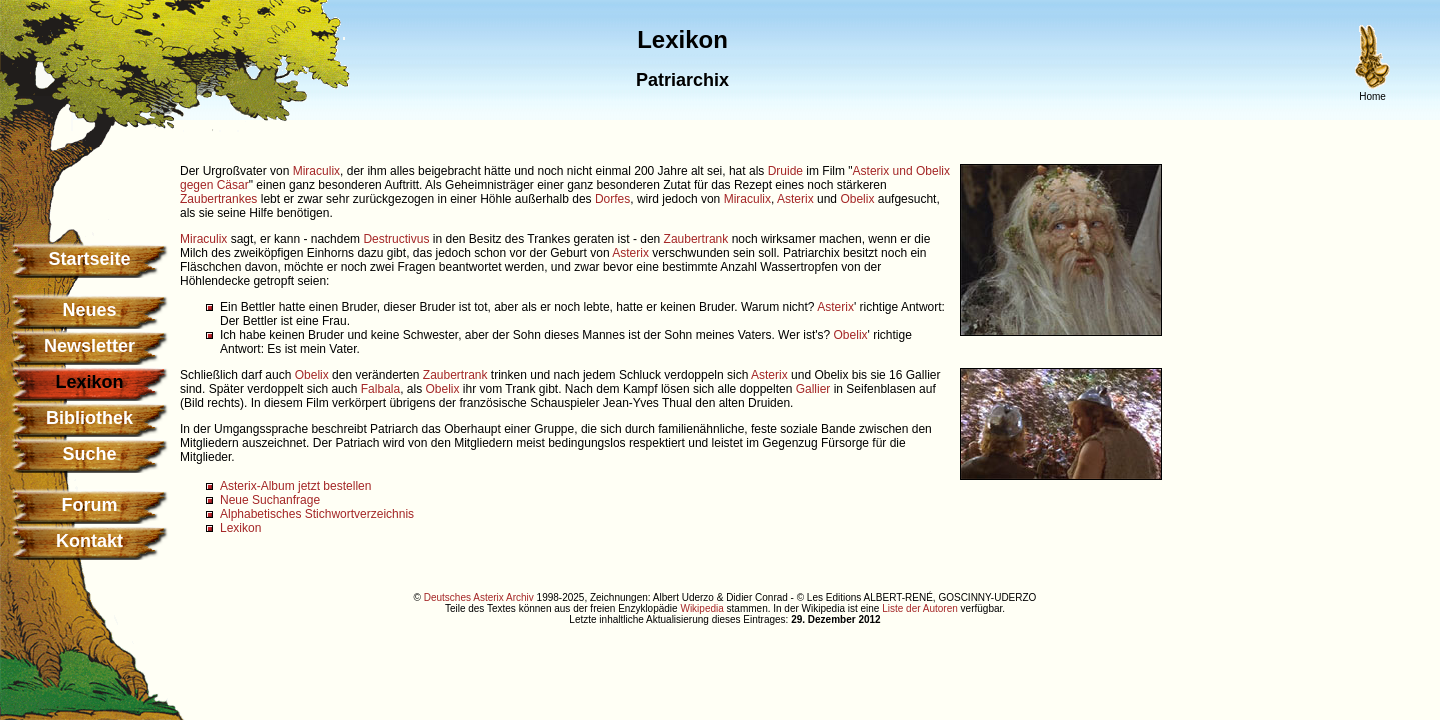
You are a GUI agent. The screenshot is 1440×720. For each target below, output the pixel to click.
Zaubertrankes (218, 199)
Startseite (89, 259)
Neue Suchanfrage (270, 500)
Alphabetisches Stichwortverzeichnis (317, 514)
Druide (785, 171)
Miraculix (316, 171)
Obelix (857, 199)
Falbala (380, 389)
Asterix (795, 199)
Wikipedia (701, 608)
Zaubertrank (696, 239)
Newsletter (89, 346)
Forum (90, 505)
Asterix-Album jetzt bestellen (295, 486)
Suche (89, 454)
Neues (89, 310)
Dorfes (612, 199)
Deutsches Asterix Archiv (479, 597)
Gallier (813, 389)
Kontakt (89, 541)
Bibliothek (89, 418)
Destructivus (396, 239)
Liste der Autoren (920, 608)
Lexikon (240, 528)
